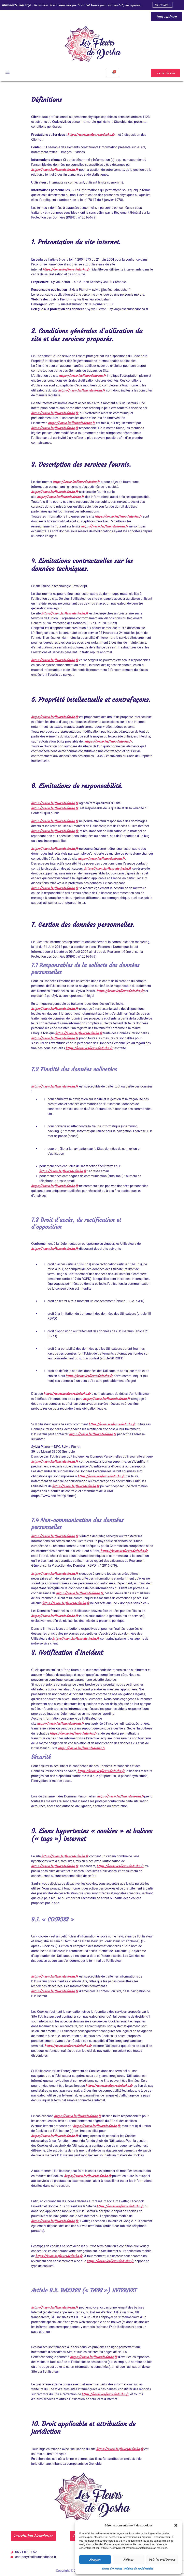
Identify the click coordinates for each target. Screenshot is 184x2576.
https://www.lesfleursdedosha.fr (91, 136)
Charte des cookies (112, 2568)
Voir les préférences (162, 2559)
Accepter (95, 2559)
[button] (176, 2525)
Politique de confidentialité (138, 2568)
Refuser (128, 2559)
